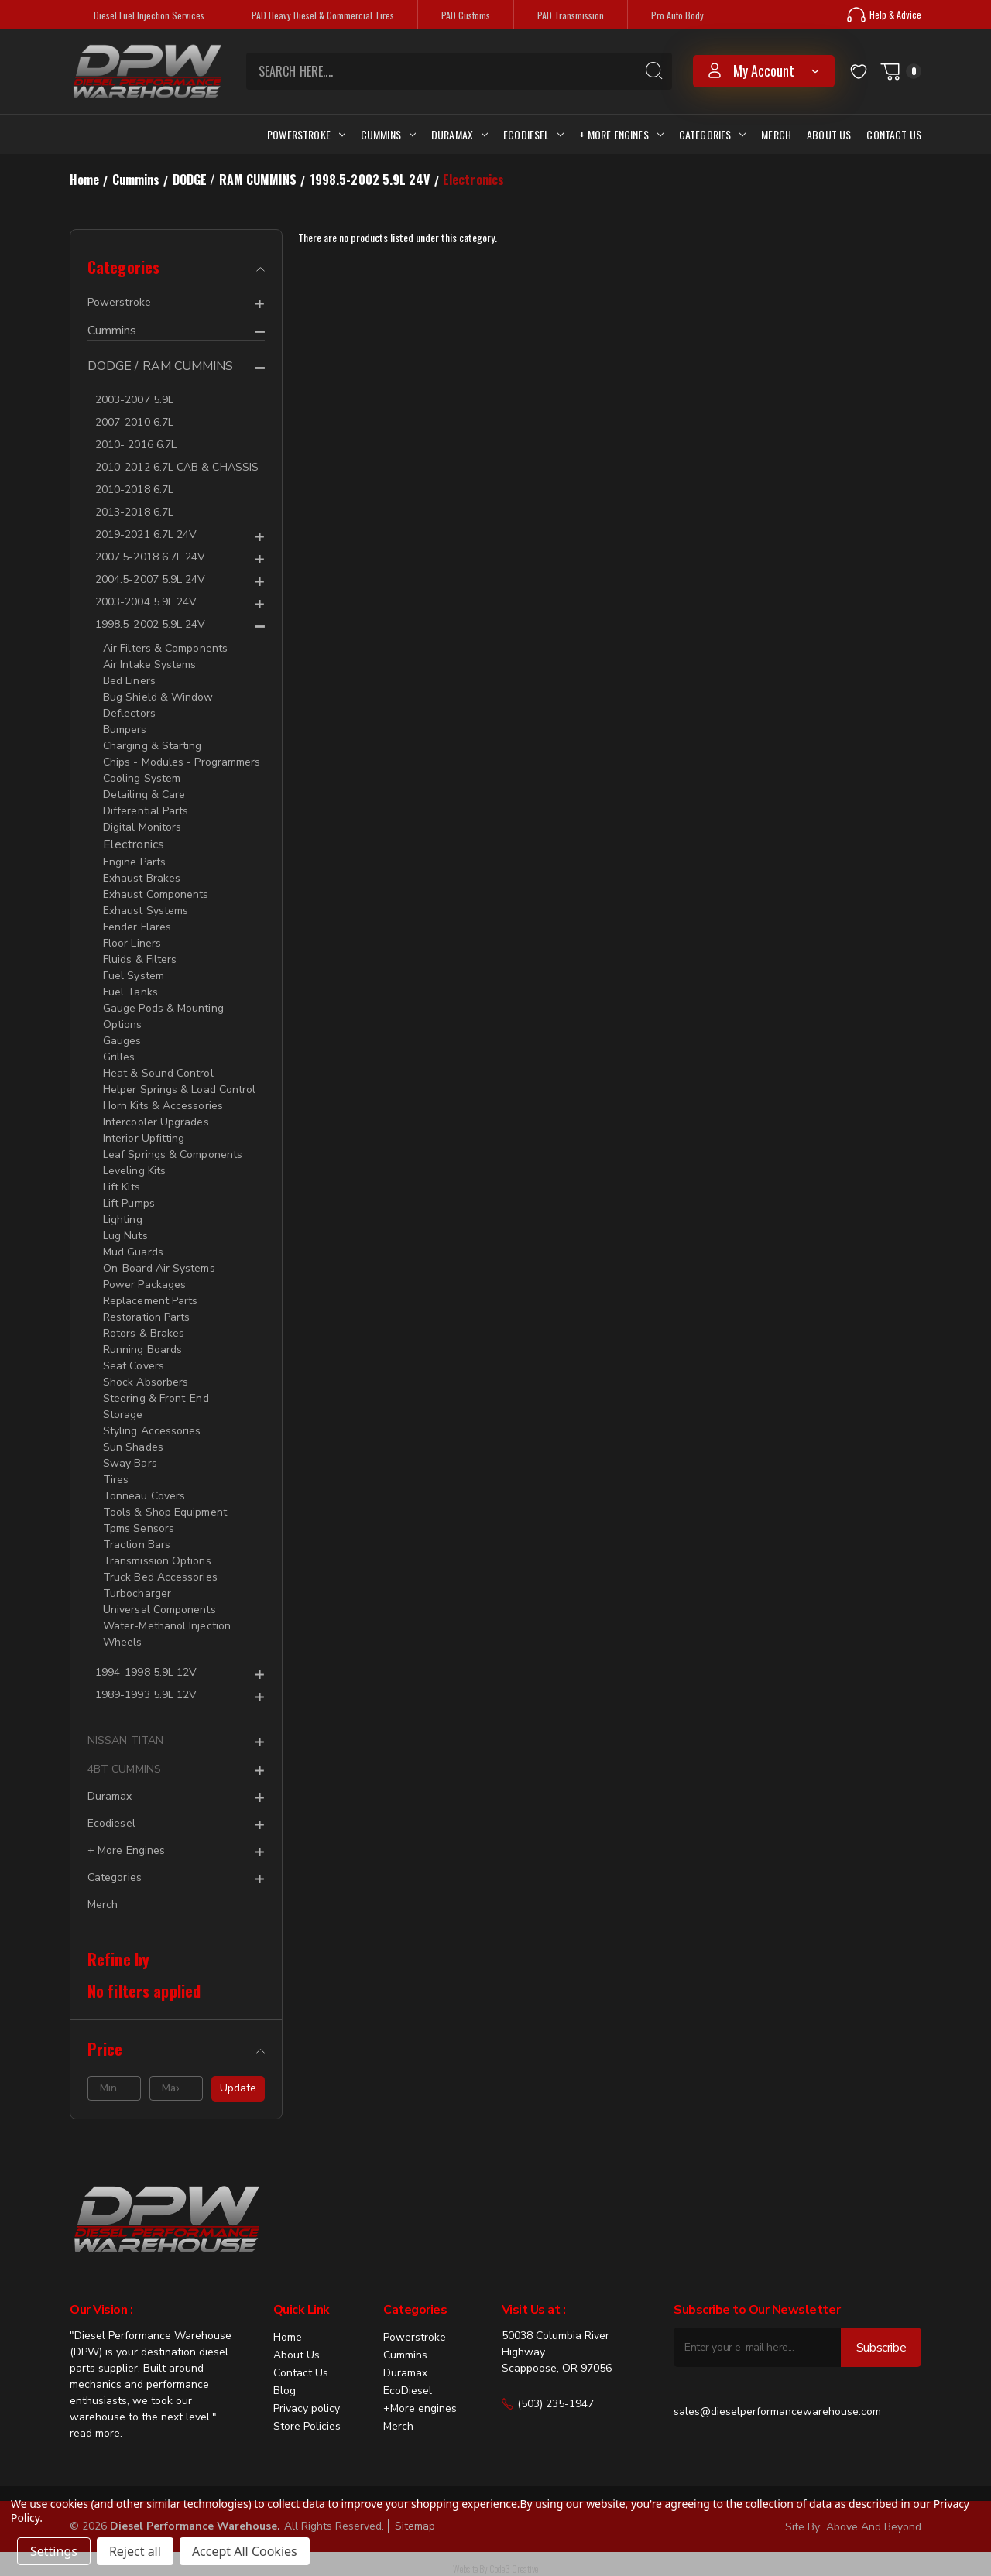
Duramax (459, 134)
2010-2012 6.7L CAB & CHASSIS (177, 467)
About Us (829, 134)
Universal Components (159, 1609)
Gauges (122, 1040)
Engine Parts (134, 862)
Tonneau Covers (144, 1495)
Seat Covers (133, 1365)
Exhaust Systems (145, 910)
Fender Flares (137, 927)
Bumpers (125, 729)
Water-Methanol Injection (167, 1626)
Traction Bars (136, 1544)
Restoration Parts (146, 1317)
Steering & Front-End (156, 1398)
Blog (284, 2390)
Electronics (133, 844)
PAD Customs (465, 15)
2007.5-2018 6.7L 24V (150, 557)
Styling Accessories (152, 1430)
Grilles (119, 1057)
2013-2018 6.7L (134, 512)
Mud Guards (133, 1252)
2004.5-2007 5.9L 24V (150, 579)
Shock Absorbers (145, 1382)
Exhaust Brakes (141, 878)
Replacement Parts (150, 1300)
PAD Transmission (570, 15)
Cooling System (141, 778)
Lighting (122, 1219)
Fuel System (133, 975)
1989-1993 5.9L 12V (146, 1694)
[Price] (176, 2048)
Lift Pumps (129, 1203)
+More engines (420, 2408)
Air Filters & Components (165, 648)
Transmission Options (157, 1560)
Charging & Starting (152, 745)
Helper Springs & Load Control (179, 1089)
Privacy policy (306, 2408)
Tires (116, 1479)
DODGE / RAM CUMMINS (160, 366)
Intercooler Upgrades (156, 1122)
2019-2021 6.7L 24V (146, 534)
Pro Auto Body (677, 15)
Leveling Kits (134, 1170)
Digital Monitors (142, 827)
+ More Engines (621, 134)
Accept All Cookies (244, 2551)
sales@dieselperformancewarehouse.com (777, 2411)
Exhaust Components (155, 894)
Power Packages (144, 1284)
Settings (53, 2551)
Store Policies (307, 2426)
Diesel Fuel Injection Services (149, 15)
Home (287, 2337)
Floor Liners (132, 943)
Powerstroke (306, 134)
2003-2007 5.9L (134, 399)
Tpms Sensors (138, 1528)
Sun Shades (133, 1447)
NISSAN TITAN (125, 1740)
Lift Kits (121, 1187)
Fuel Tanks (130, 992)
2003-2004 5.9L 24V (146, 601)
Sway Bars (130, 1463)
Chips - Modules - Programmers (181, 762)
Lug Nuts (125, 1235)
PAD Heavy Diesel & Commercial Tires (323, 15)
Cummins (388, 134)
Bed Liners (129, 680)
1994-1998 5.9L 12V (146, 1672)
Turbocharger (137, 1593)
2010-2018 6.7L (134, 489)
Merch (776, 134)
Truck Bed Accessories (160, 1577)
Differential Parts (145, 810)
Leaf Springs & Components (172, 1154)
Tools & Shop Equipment (165, 1512)
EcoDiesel (407, 2390)
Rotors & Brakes (143, 1333)
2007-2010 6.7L (134, 422)
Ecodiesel (533, 134)
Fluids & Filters (140, 959)
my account (763, 70)
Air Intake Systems (149, 664)
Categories (712, 134)
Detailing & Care (144, 794)
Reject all (135, 2551)
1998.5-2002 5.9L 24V (150, 624)
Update (238, 2088)
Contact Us (893, 134)
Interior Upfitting (143, 1138)
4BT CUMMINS (124, 1769)
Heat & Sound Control (158, 1073)
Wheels (122, 1642)
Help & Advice (884, 14)
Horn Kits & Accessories (163, 1105)
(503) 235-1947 (548, 2403)
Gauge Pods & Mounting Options (163, 1016)
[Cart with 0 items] (900, 71)
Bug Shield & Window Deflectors (158, 705)
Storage (123, 1414)
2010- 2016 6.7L (136, 444)
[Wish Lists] (858, 71)
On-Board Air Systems (159, 1268)
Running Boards (142, 1349)
